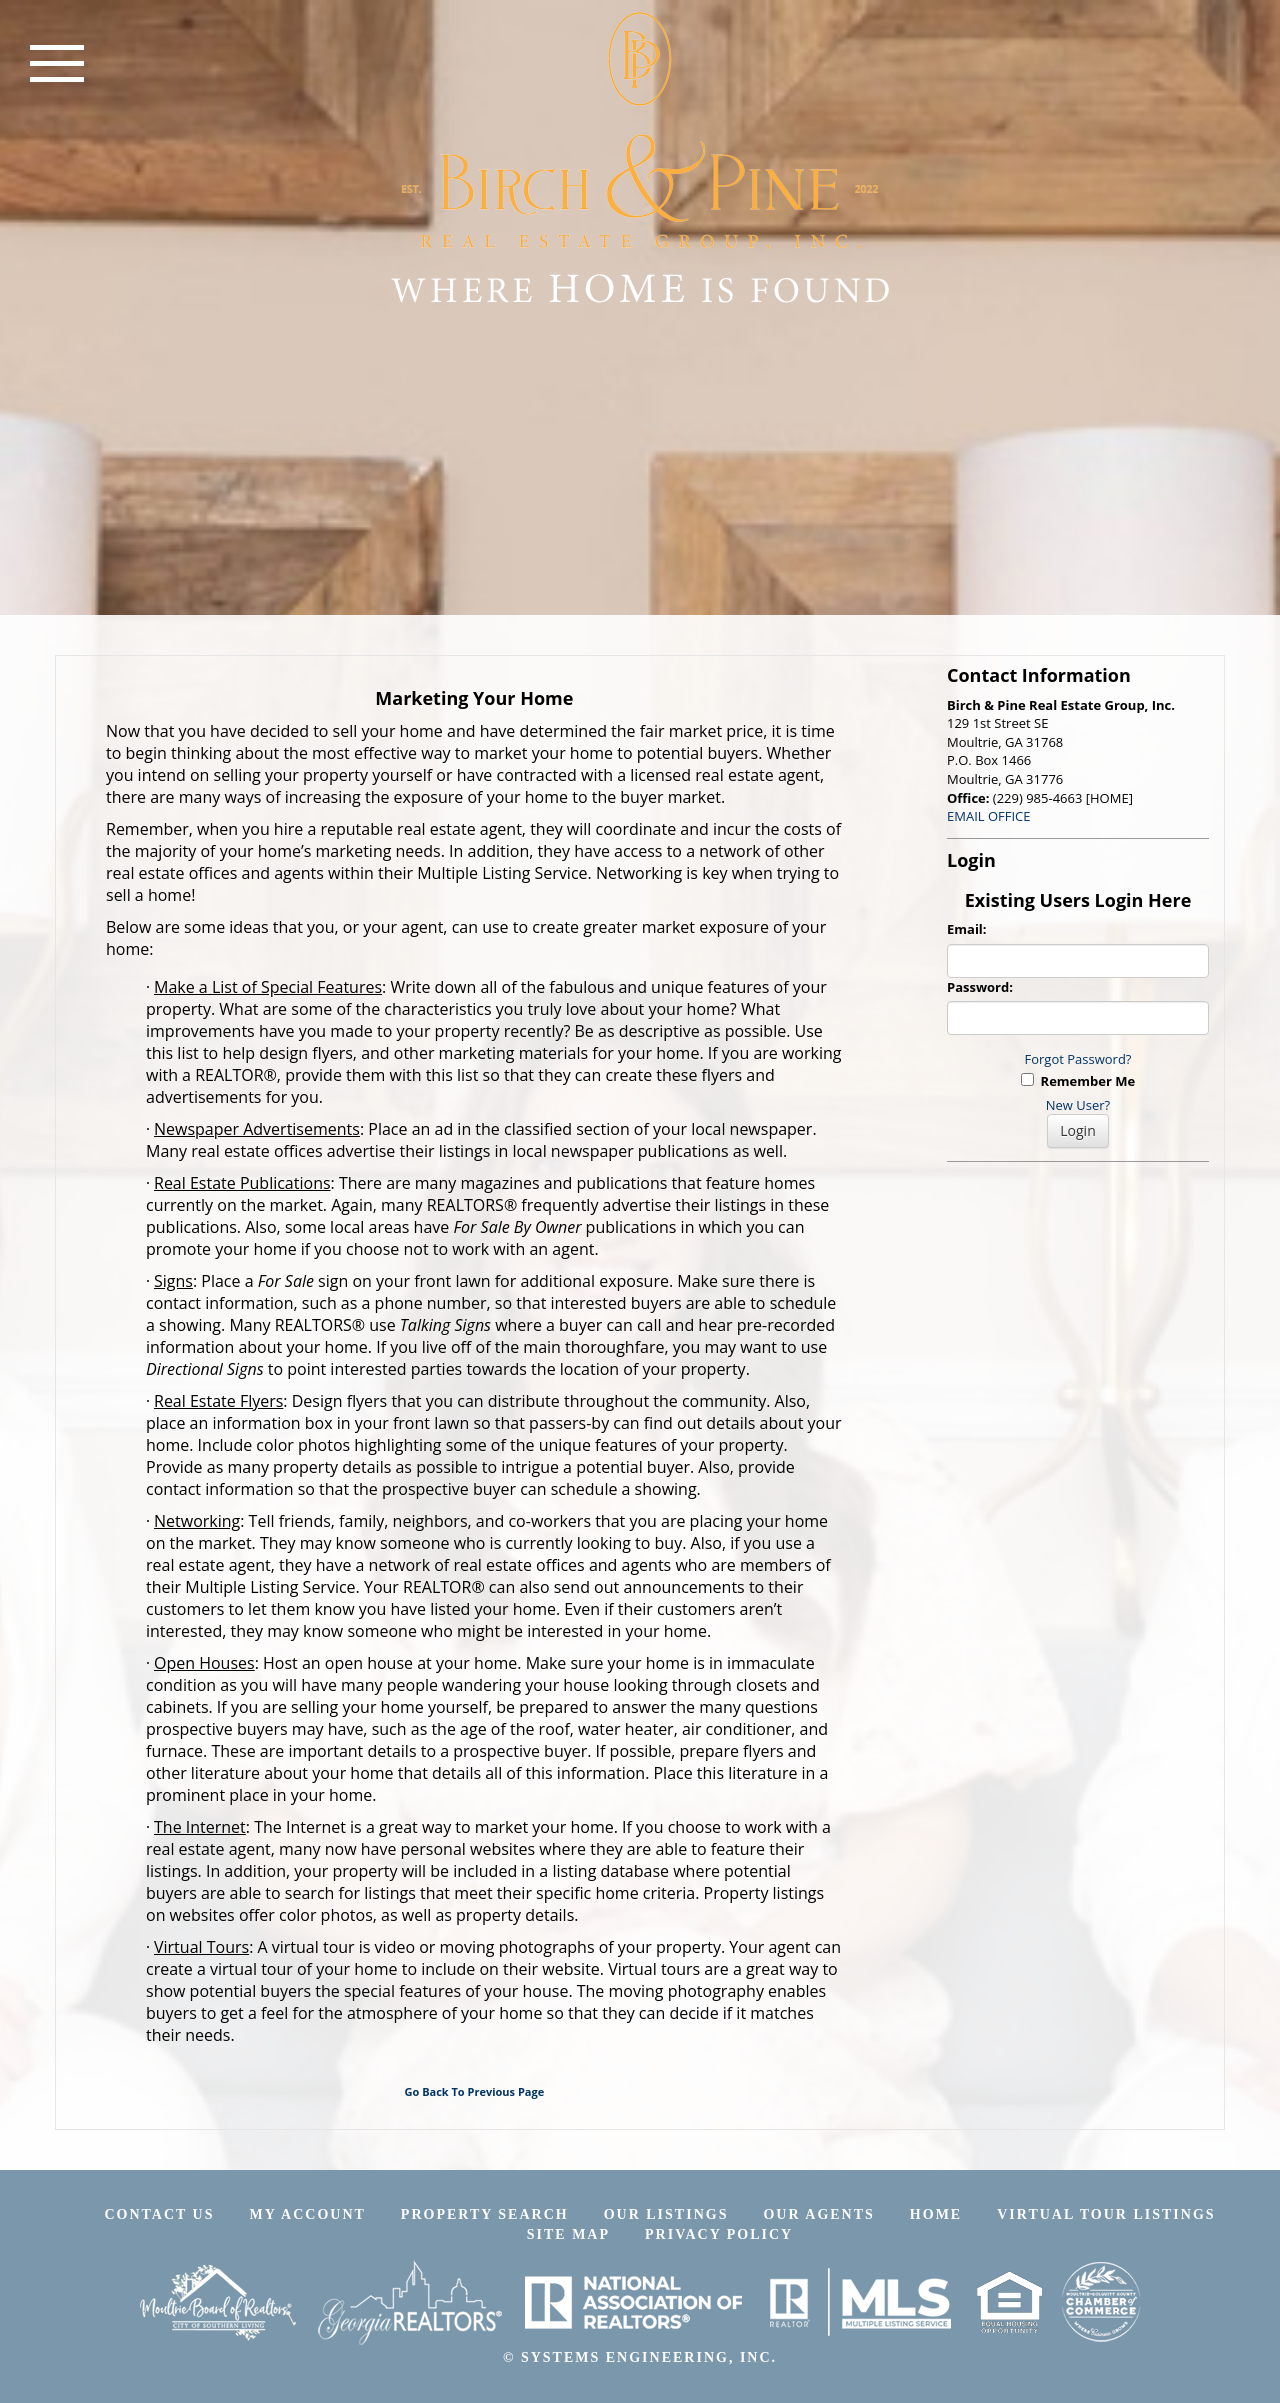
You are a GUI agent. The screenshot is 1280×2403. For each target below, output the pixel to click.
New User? (1078, 1105)
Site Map (568, 2234)
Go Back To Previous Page (475, 2091)
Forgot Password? (1078, 1059)
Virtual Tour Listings (1106, 2214)
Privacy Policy (719, 2234)
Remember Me (1078, 1081)
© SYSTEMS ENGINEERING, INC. (640, 2357)
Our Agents (818, 2214)
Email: (967, 929)
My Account (308, 2214)
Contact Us (159, 2214)
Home (936, 2214)
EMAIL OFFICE (989, 816)
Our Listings (666, 2214)
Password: (980, 987)
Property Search (485, 2214)
